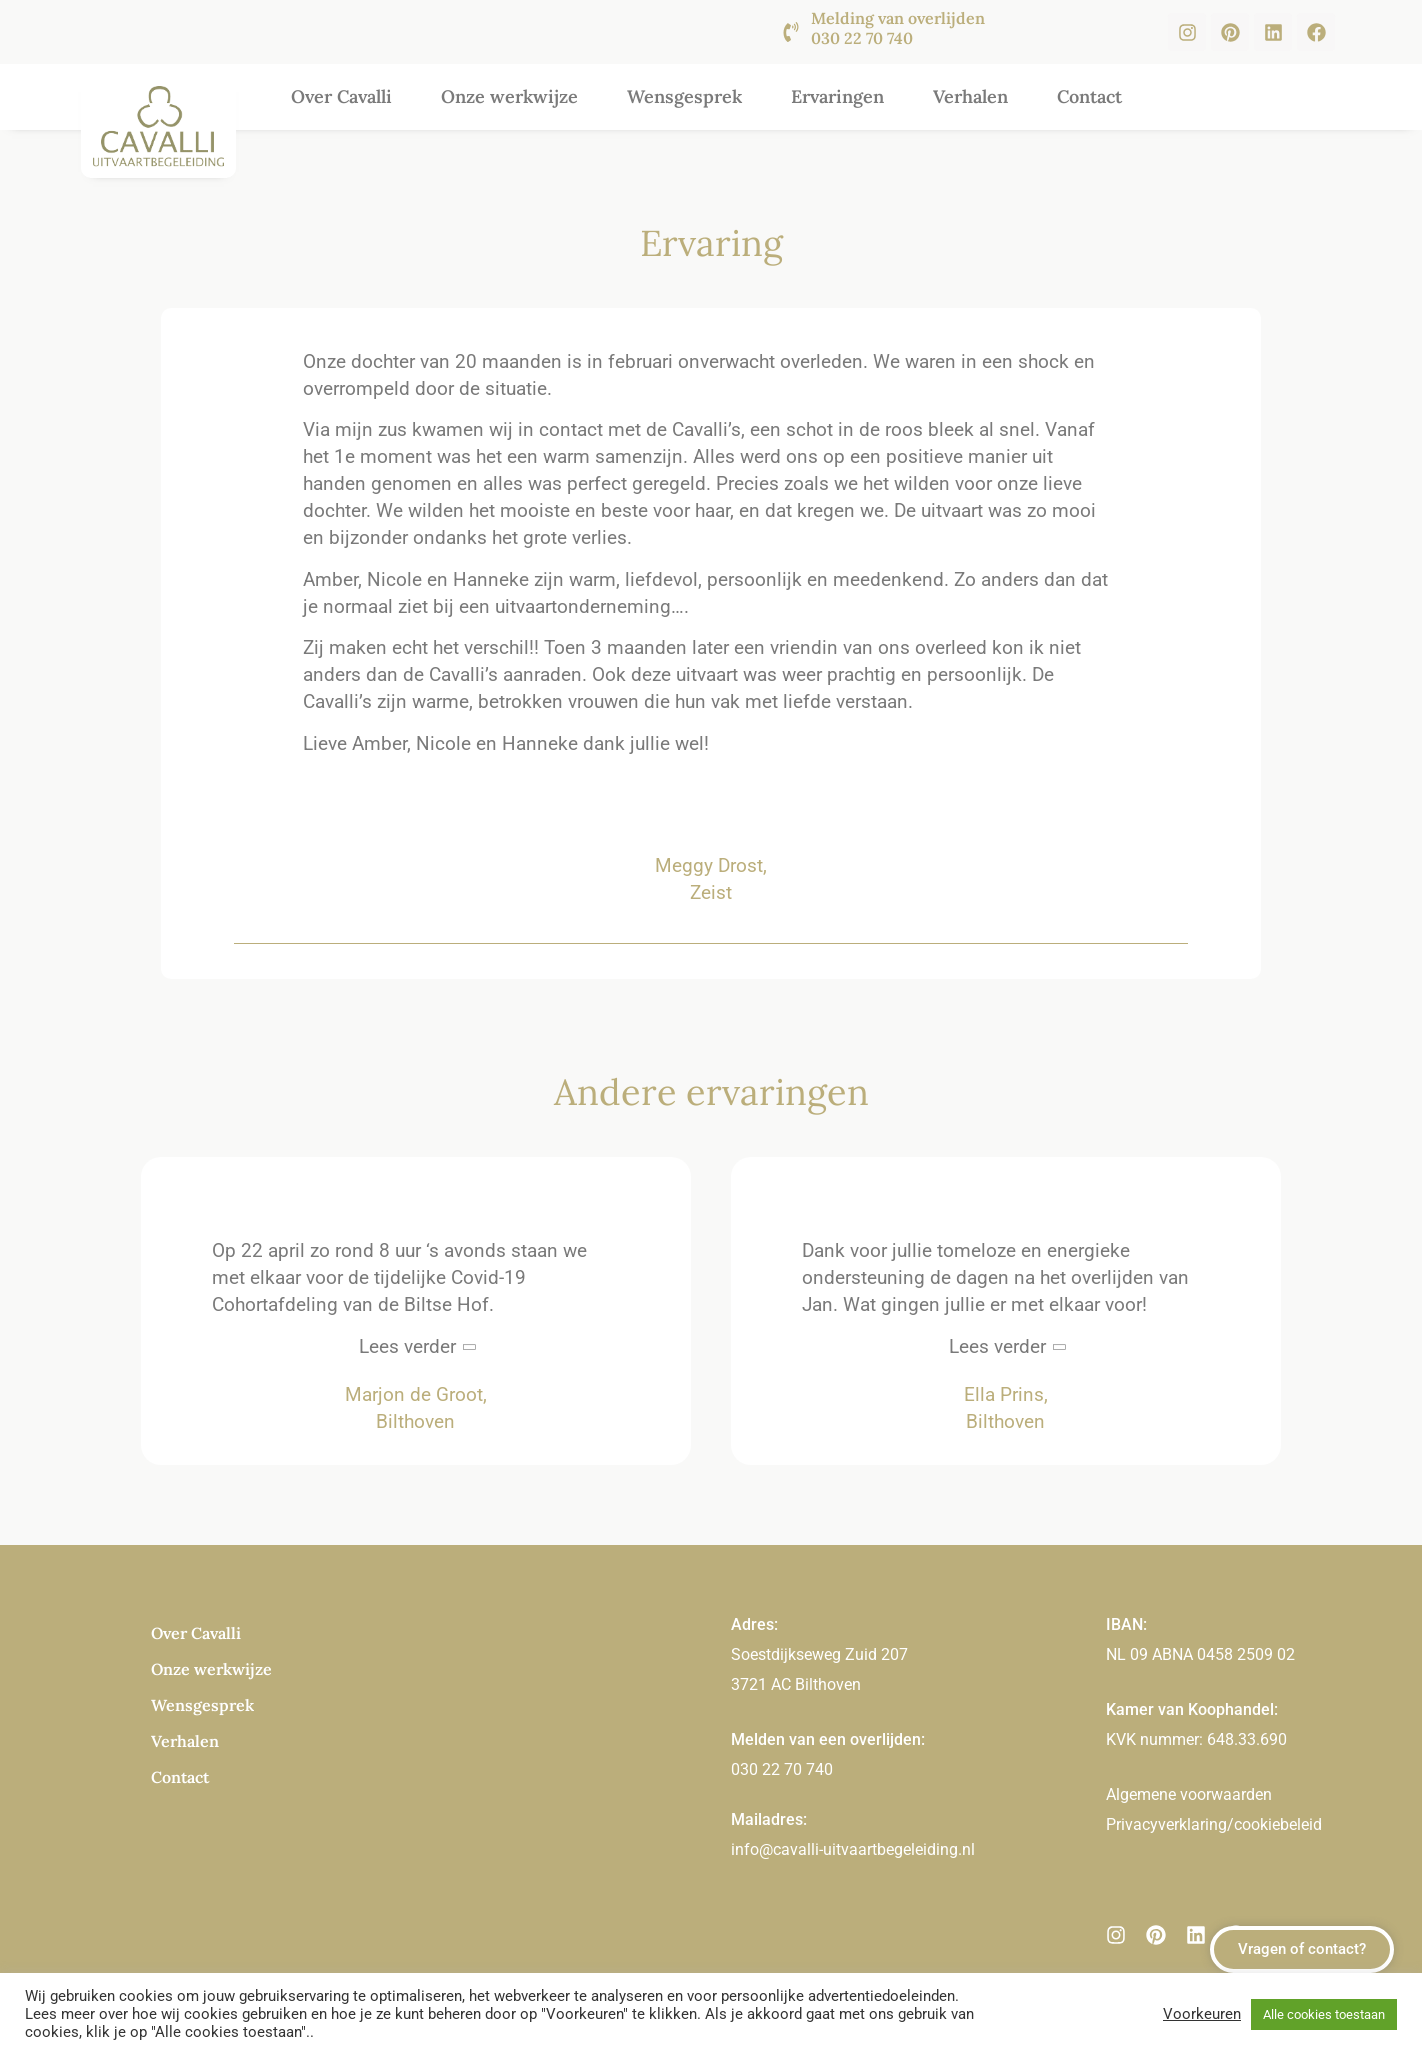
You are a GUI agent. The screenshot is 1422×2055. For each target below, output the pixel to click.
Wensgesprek (684, 96)
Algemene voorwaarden (1189, 1794)
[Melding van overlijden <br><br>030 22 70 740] (791, 32)
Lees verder (407, 1346)
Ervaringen (837, 96)
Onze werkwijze (509, 96)
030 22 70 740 (782, 1769)
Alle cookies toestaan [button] (1324, 2014)
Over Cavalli (341, 96)
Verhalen (970, 96)
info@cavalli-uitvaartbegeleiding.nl (853, 1849)
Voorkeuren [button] (1202, 2014)
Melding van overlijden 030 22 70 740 (898, 28)
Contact (1089, 96)
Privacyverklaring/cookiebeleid (1214, 1824)
